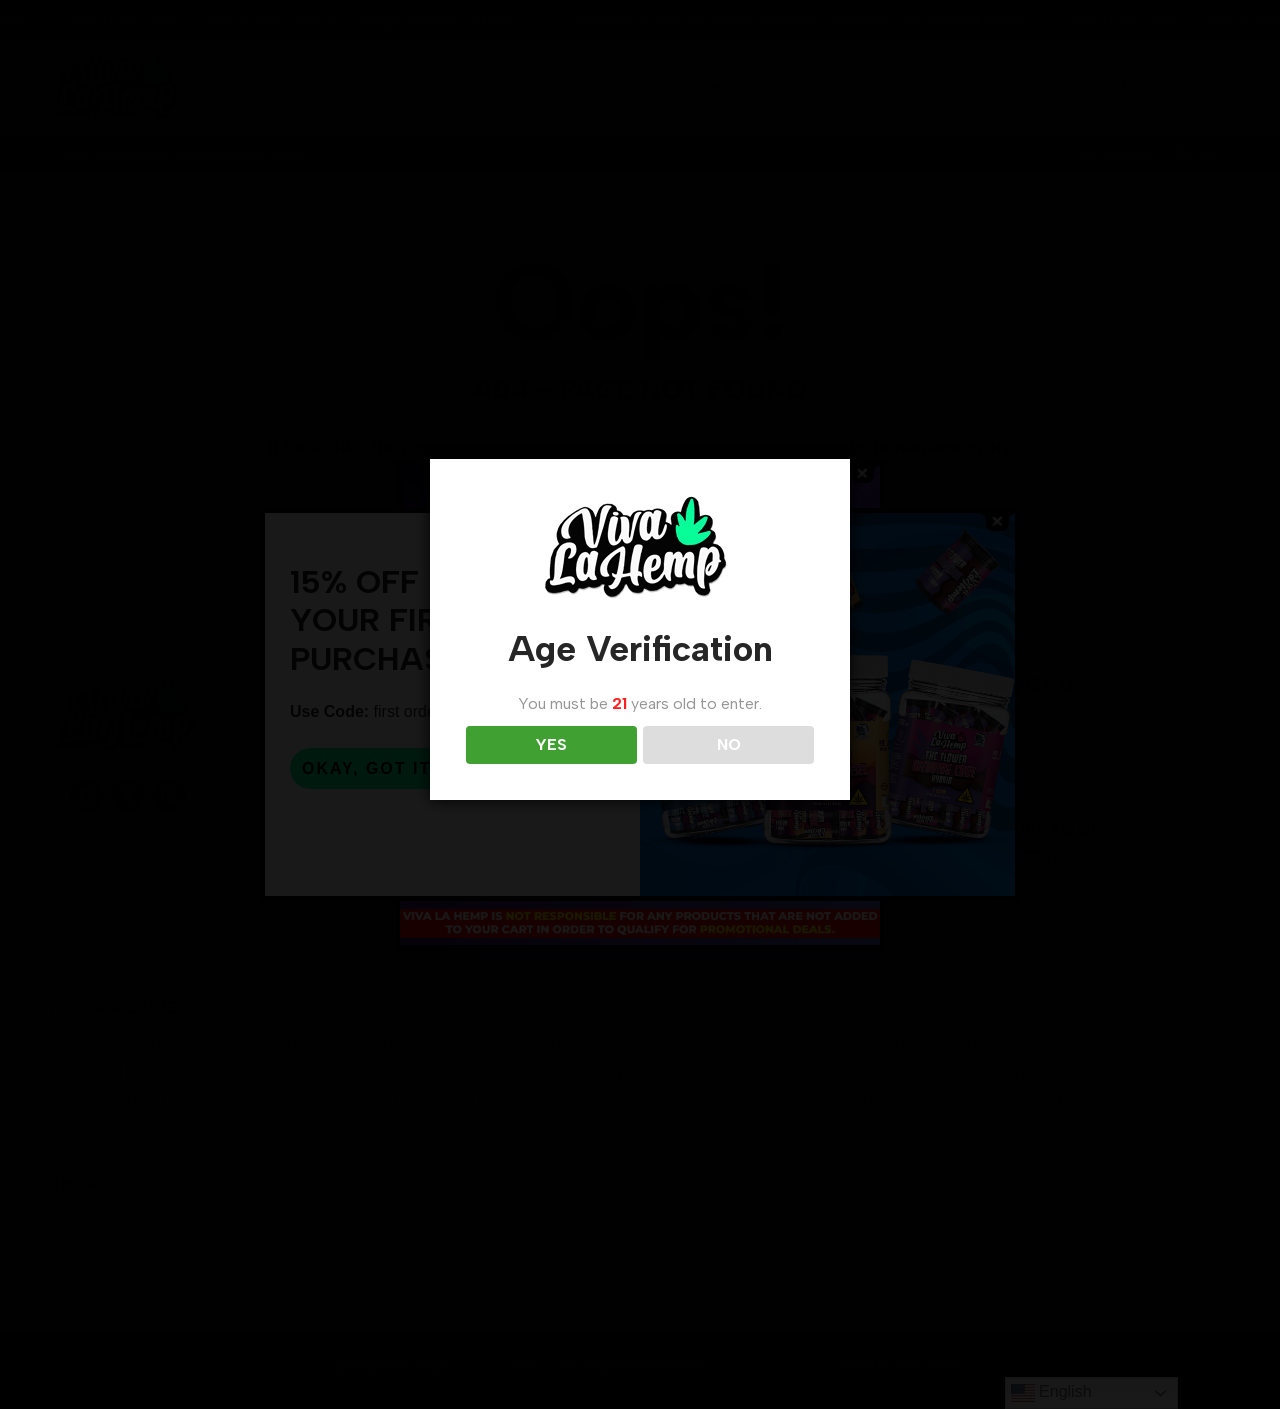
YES (551, 744)
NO (729, 744)
